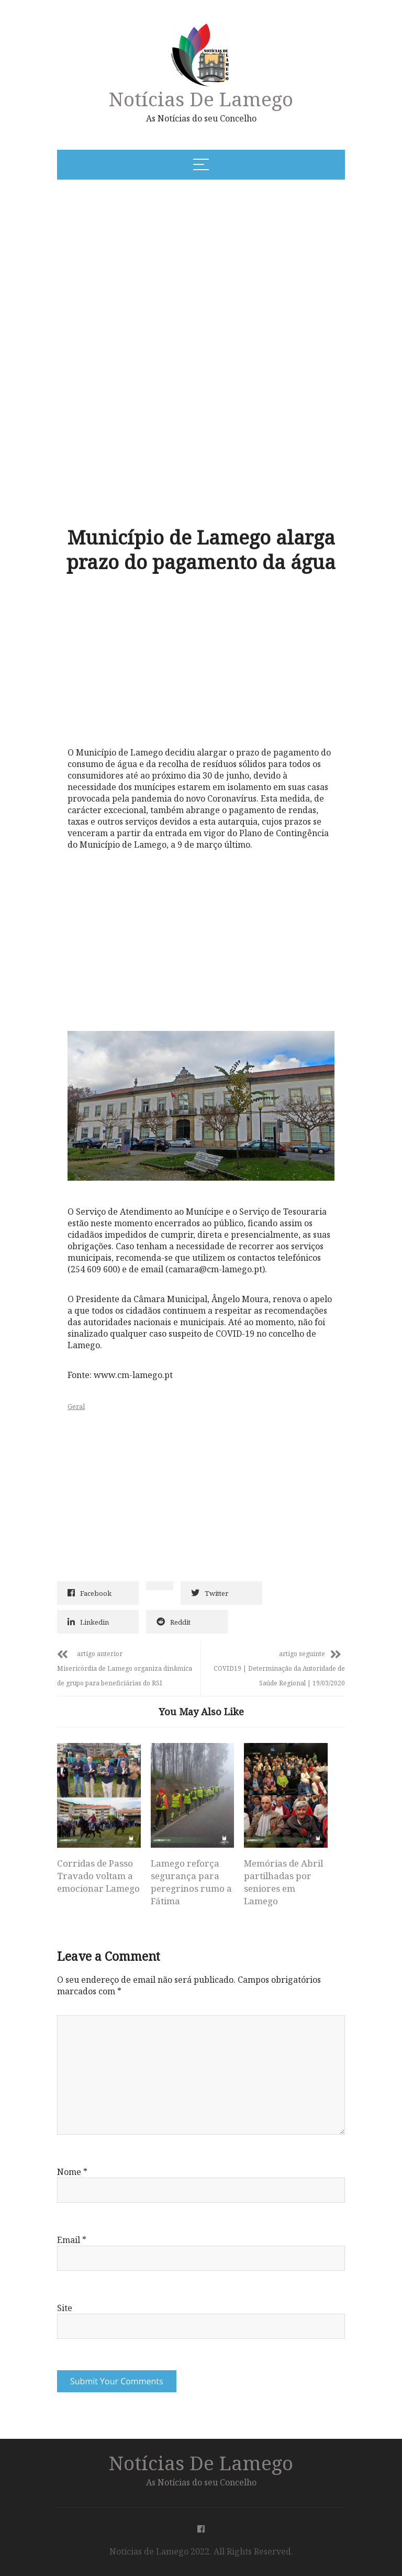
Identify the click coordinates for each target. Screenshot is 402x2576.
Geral (76, 1406)
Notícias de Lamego (201, 98)
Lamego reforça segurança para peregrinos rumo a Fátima (191, 1882)
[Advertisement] (160, 267)
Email (71, 2240)
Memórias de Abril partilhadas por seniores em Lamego (283, 1882)
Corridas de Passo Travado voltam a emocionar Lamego (98, 1875)
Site (64, 2308)
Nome (72, 2172)
